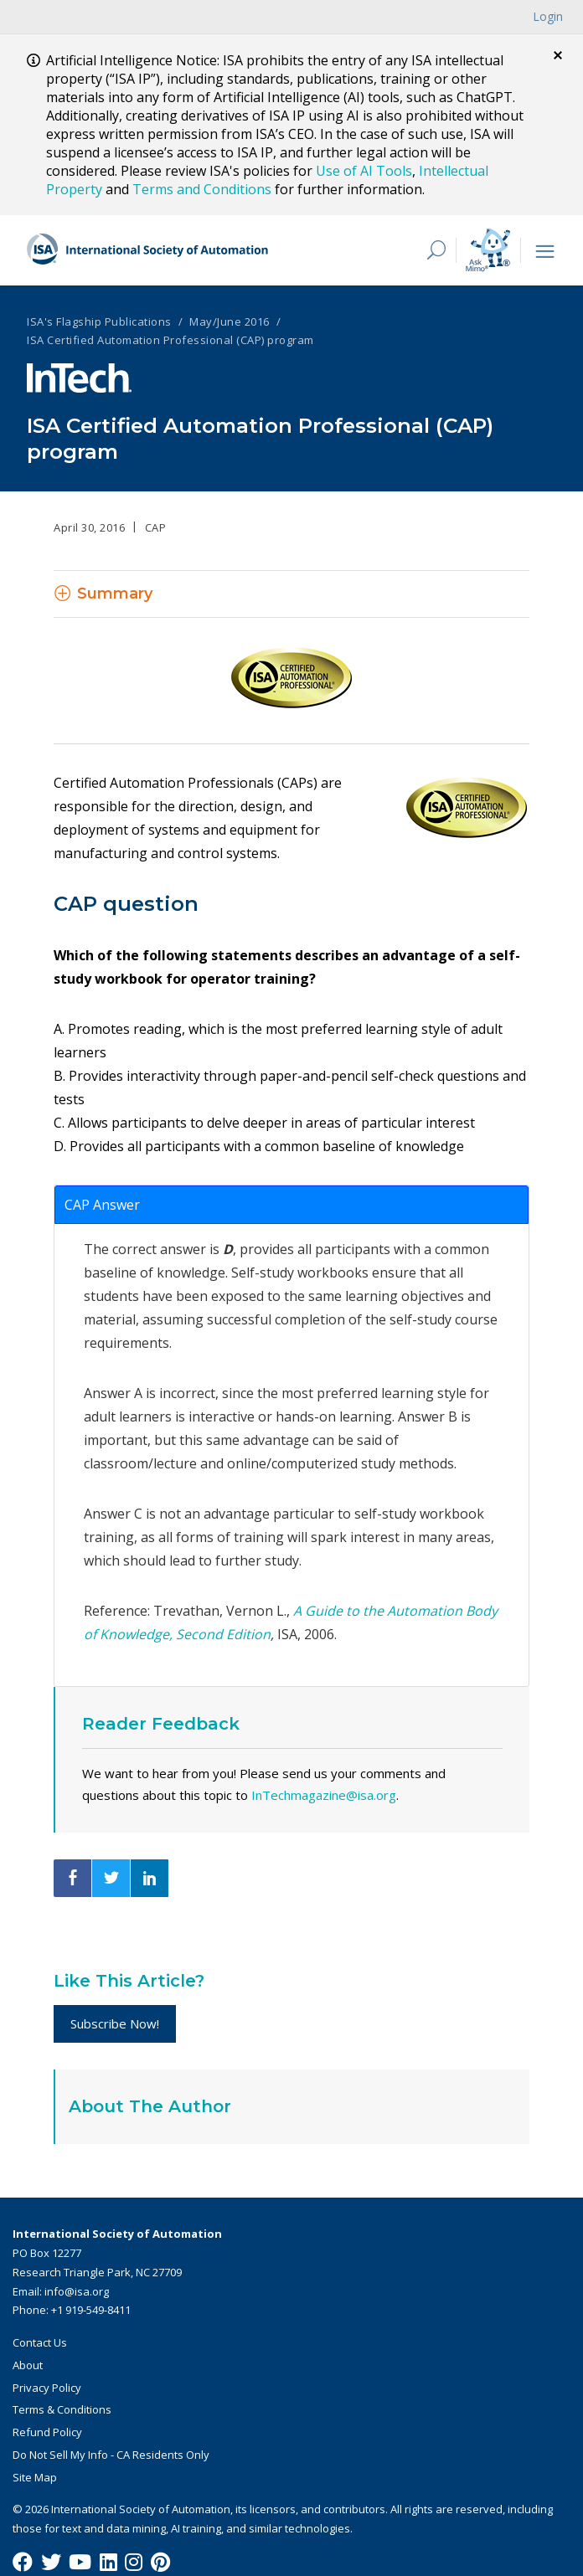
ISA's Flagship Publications (99, 320)
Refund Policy (47, 2431)
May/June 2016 (229, 320)
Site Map (35, 2476)
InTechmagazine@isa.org (323, 1794)
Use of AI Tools (364, 171)
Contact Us (40, 2341)
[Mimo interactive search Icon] (488, 249)
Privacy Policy (47, 2386)
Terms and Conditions (201, 189)
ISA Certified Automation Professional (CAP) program (170, 339)
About (28, 2364)
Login (548, 16)
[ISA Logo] (148, 249)
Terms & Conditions (62, 2408)
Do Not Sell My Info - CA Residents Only (111, 2453)
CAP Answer (102, 1204)
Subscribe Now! (114, 2022)
